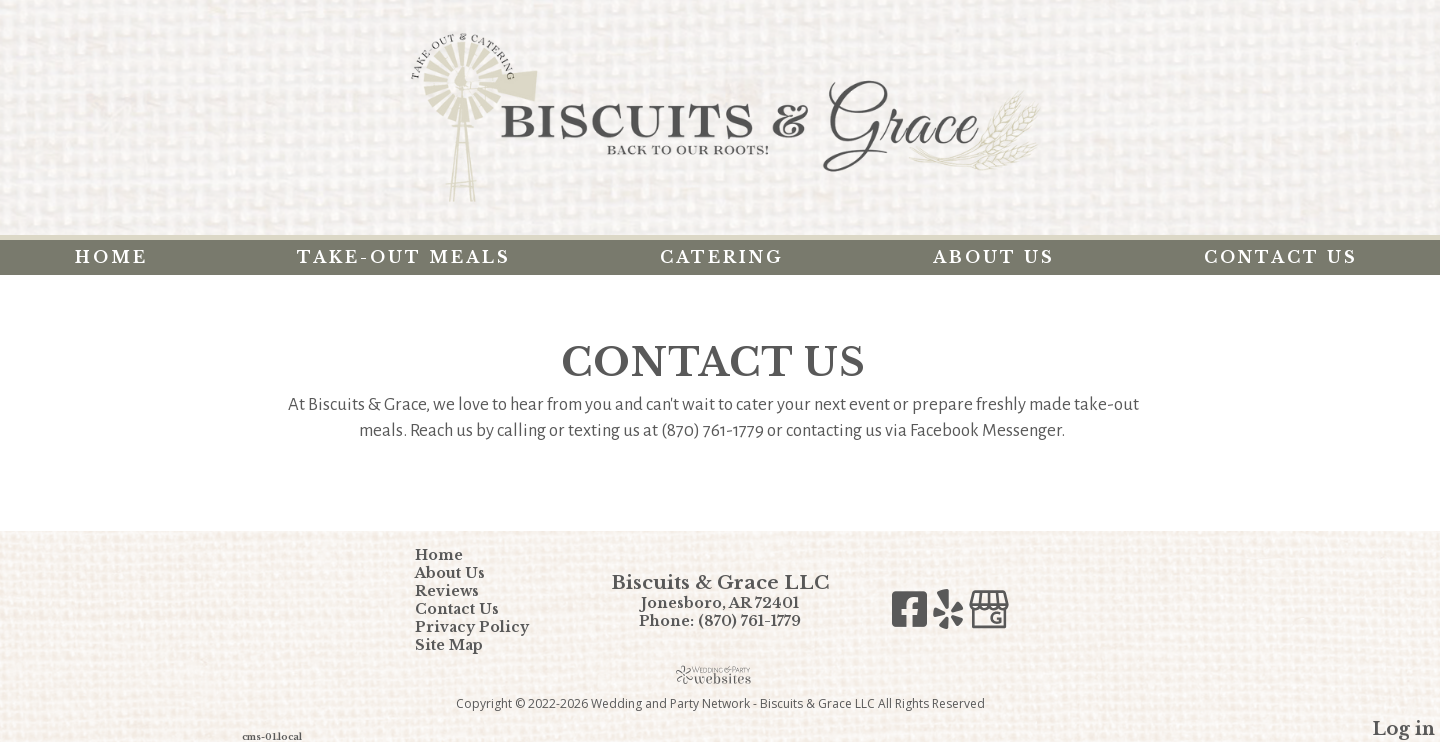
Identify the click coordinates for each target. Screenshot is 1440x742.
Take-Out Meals (404, 257)
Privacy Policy (487, 627)
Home (111, 257)
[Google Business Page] (989, 614)
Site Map (464, 645)
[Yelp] (951, 614)
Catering (722, 257)
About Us (994, 257)
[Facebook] (912, 614)
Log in (1403, 729)
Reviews (462, 591)
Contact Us (1281, 257)
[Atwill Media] (720, 674)
